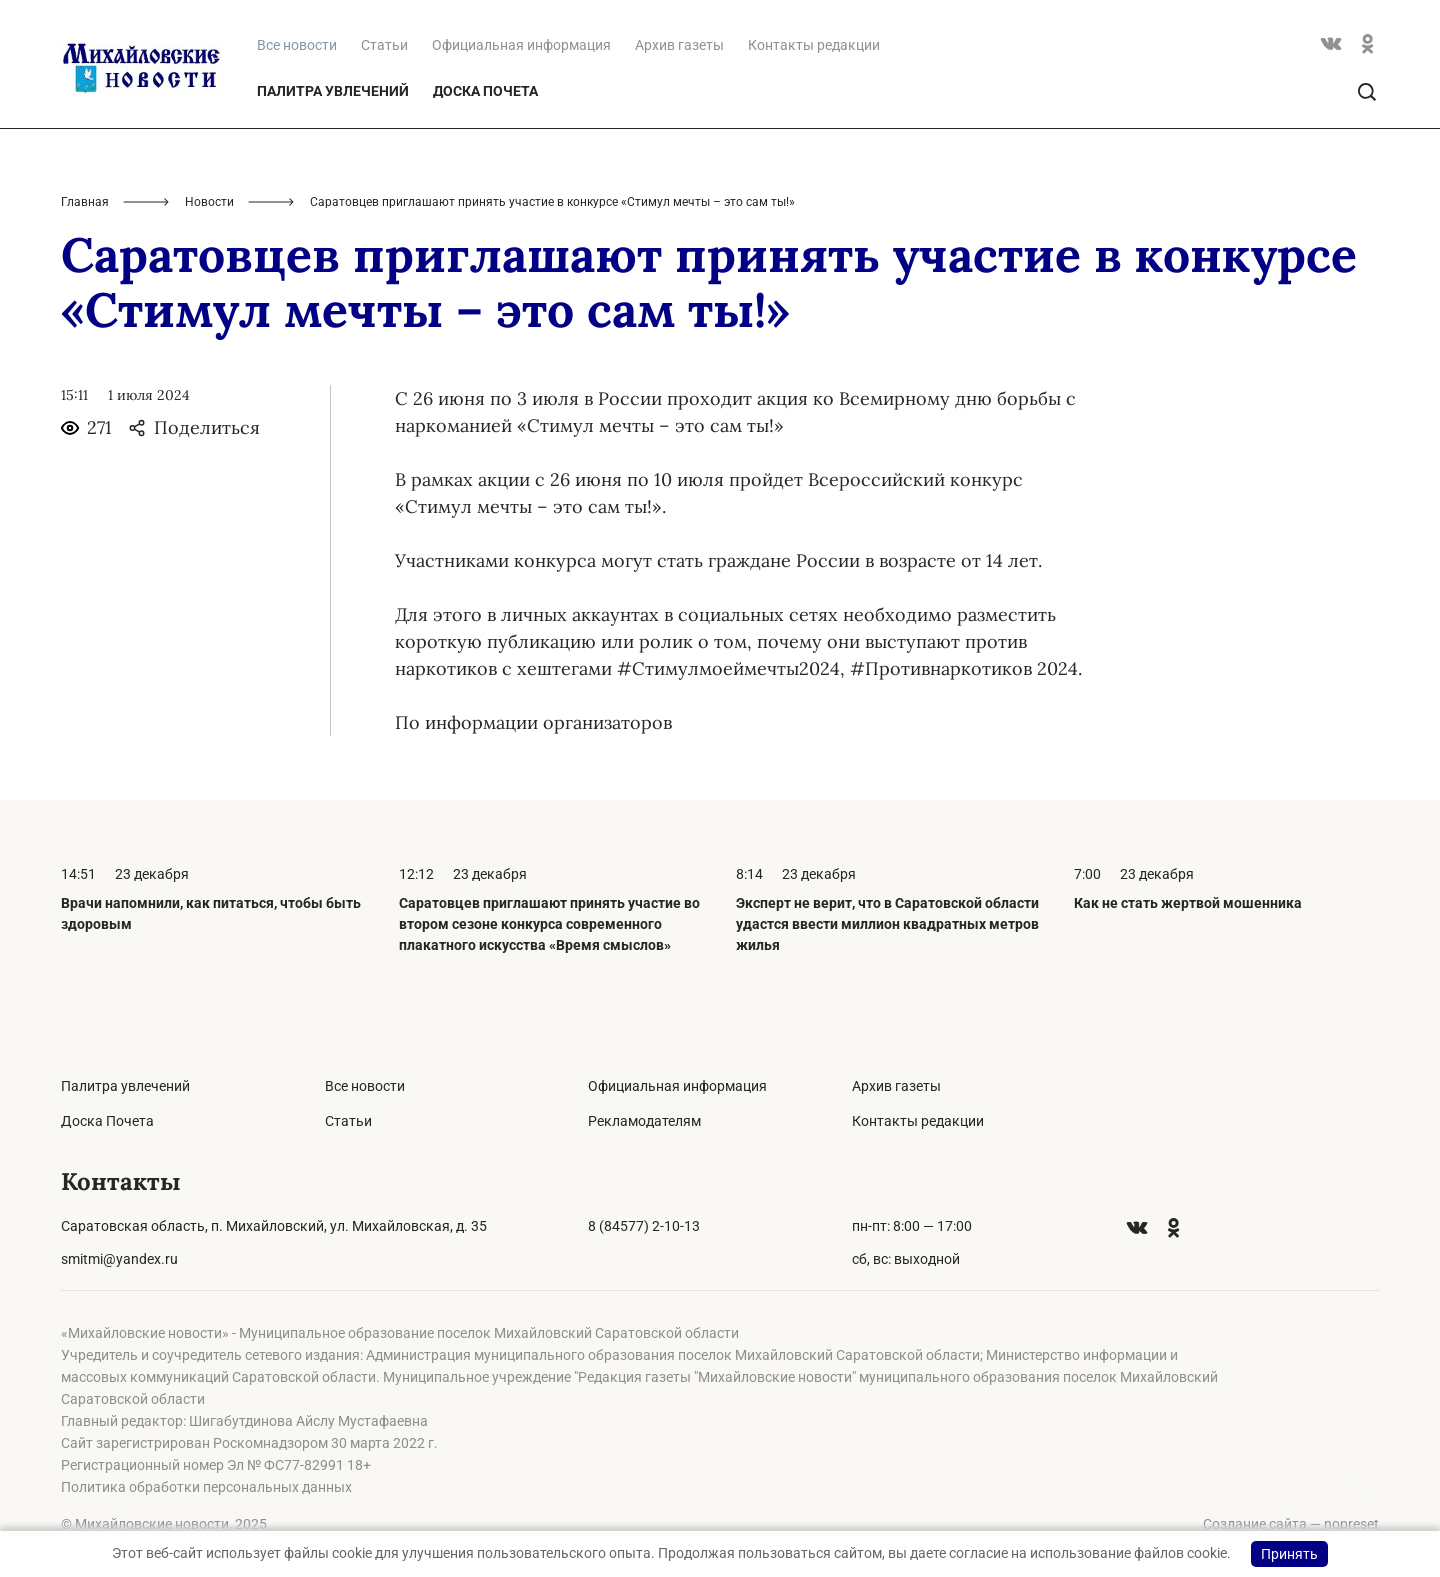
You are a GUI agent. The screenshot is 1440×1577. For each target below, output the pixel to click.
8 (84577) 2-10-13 (644, 1226)
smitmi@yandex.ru (119, 1259)
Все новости (365, 1086)
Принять (1289, 1554)
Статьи (384, 45)
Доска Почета (485, 91)
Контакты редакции (814, 45)
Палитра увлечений (333, 91)
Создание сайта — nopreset (1291, 1524)
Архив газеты (679, 45)
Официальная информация (521, 45)
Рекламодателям (644, 1121)
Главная (85, 202)
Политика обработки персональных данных (206, 1487)
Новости (209, 202)
